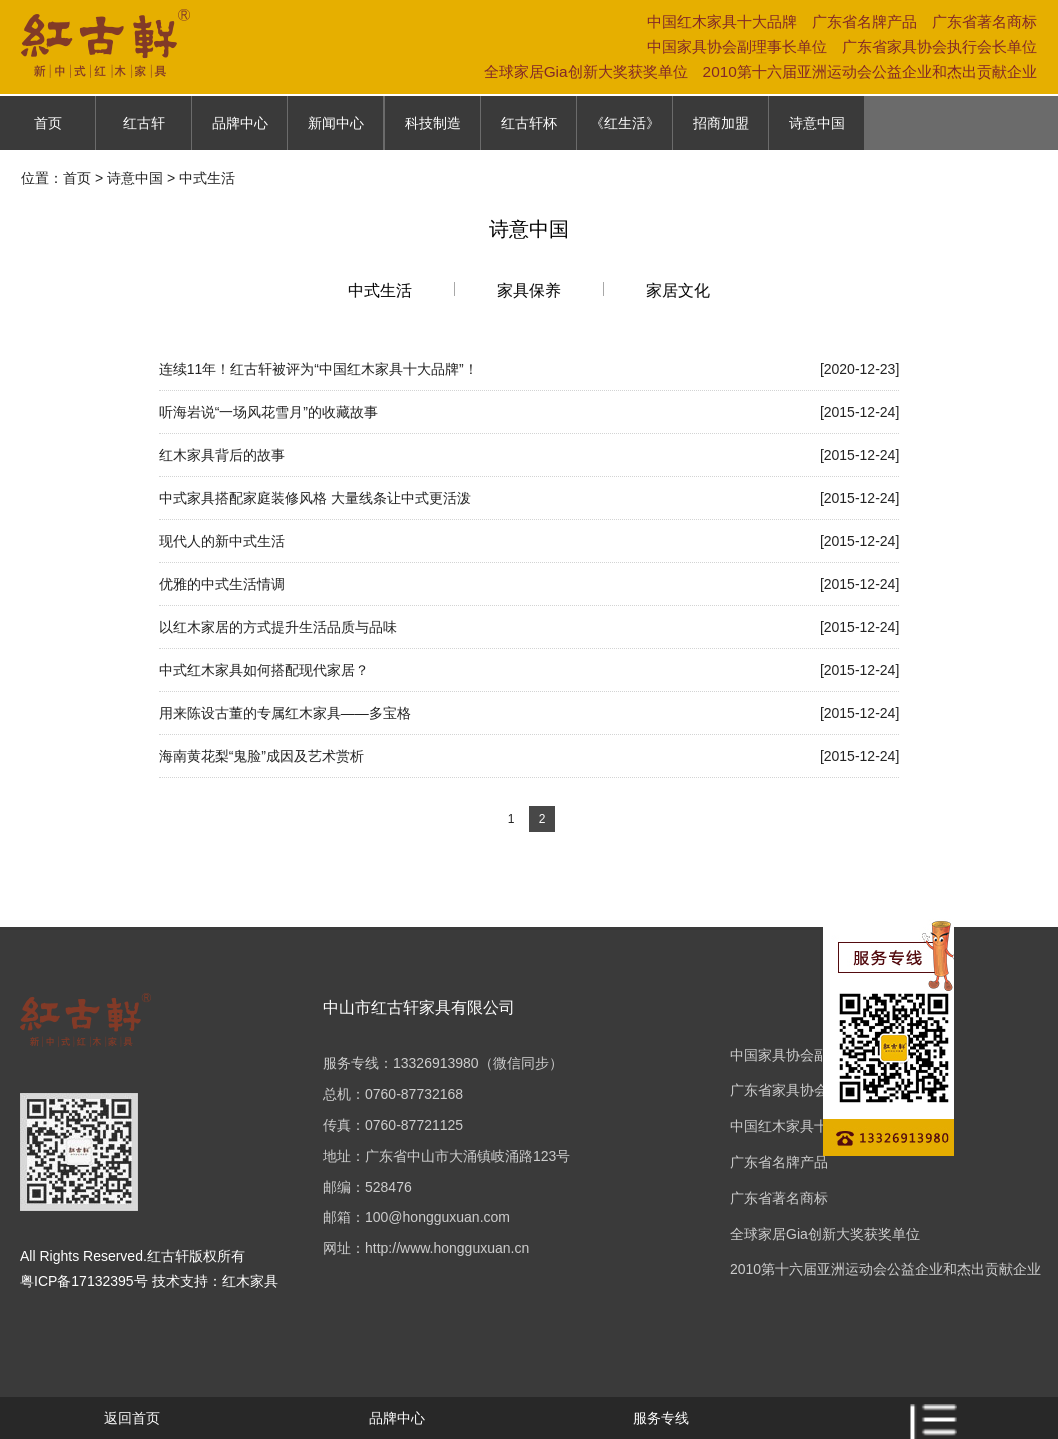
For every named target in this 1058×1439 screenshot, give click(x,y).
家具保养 (529, 290)
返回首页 (132, 1418)
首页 (48, 123)
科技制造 (433, 123)
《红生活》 (625, 123)
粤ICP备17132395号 (84, 1281)
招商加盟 (721, 123)
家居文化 (678, 290)
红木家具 (250, 1281)
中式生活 (380, 290)
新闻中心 (336, 123)
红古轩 (144, 123)
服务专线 (661, 1418)
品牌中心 (240, 123)
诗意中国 (817, 123)
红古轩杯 (529, 123)
